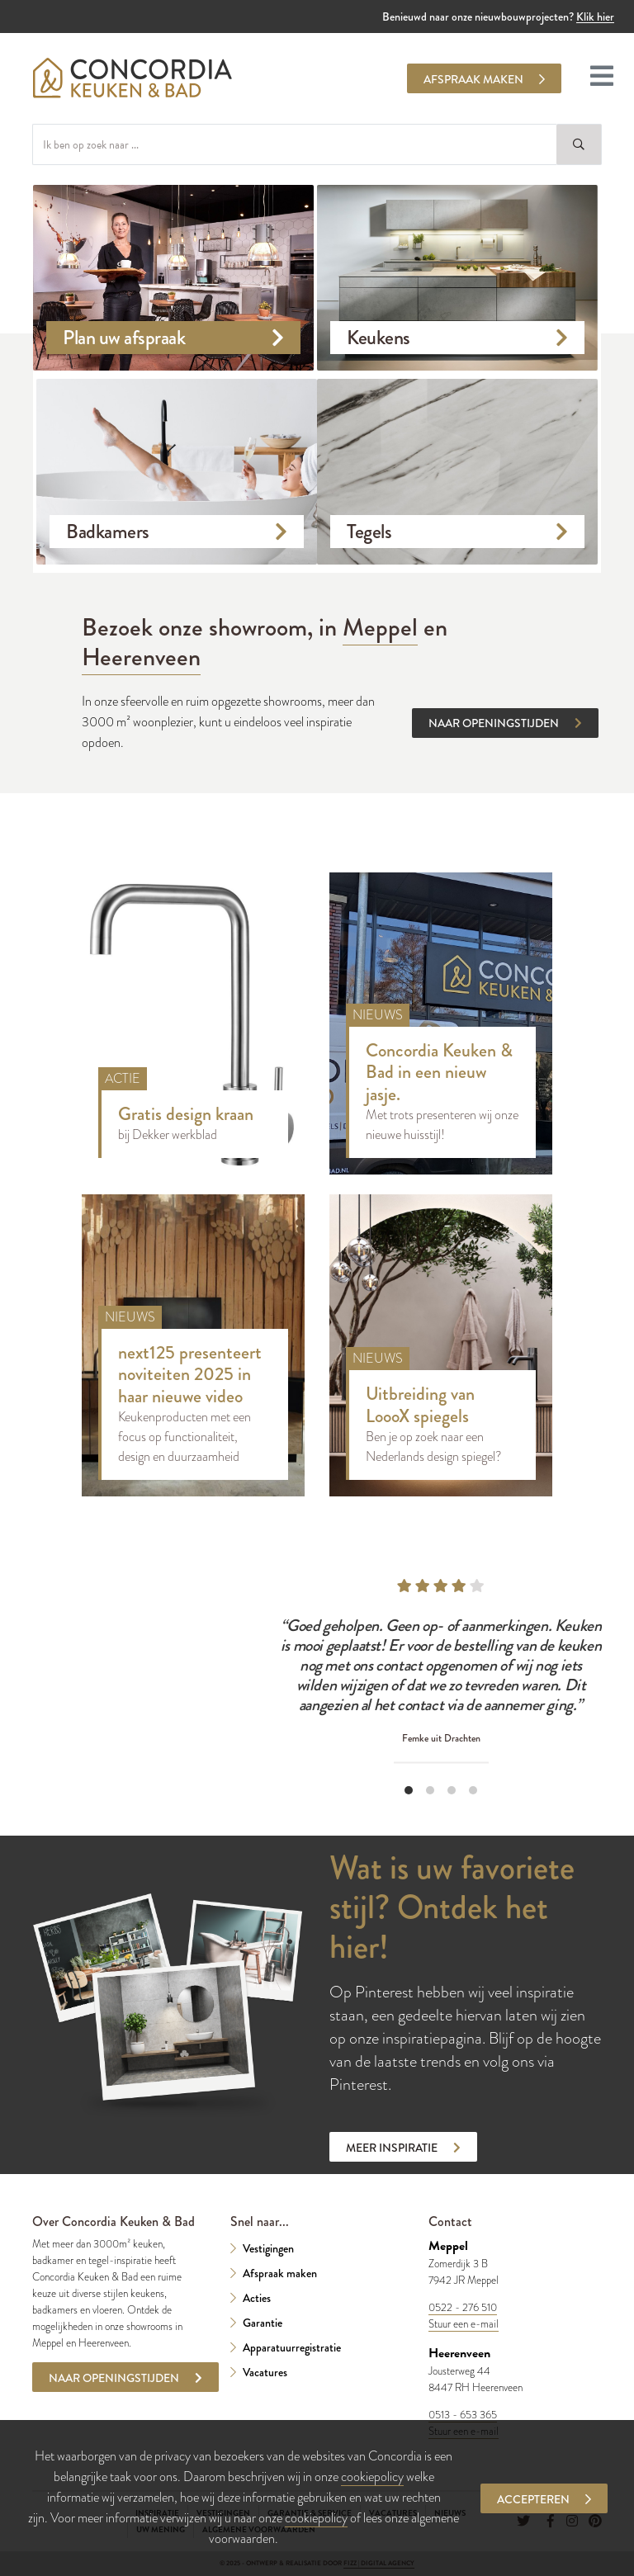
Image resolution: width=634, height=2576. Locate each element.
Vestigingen (268, 2248)
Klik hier (595, 16)
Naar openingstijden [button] (505, 723)
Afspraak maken (280, 2273)
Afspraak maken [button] (484, 79)
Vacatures (265, 2372)
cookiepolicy (372, 2477)
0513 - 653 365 (462, 2415)
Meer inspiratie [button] (403, 2147)
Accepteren (544, 2499)
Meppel (380, 627)
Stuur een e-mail (463, 2324)
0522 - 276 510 (462, 2307)
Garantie (262, 2322)
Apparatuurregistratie (292, 2347)
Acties (257, 2298)
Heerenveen (141, 657)
